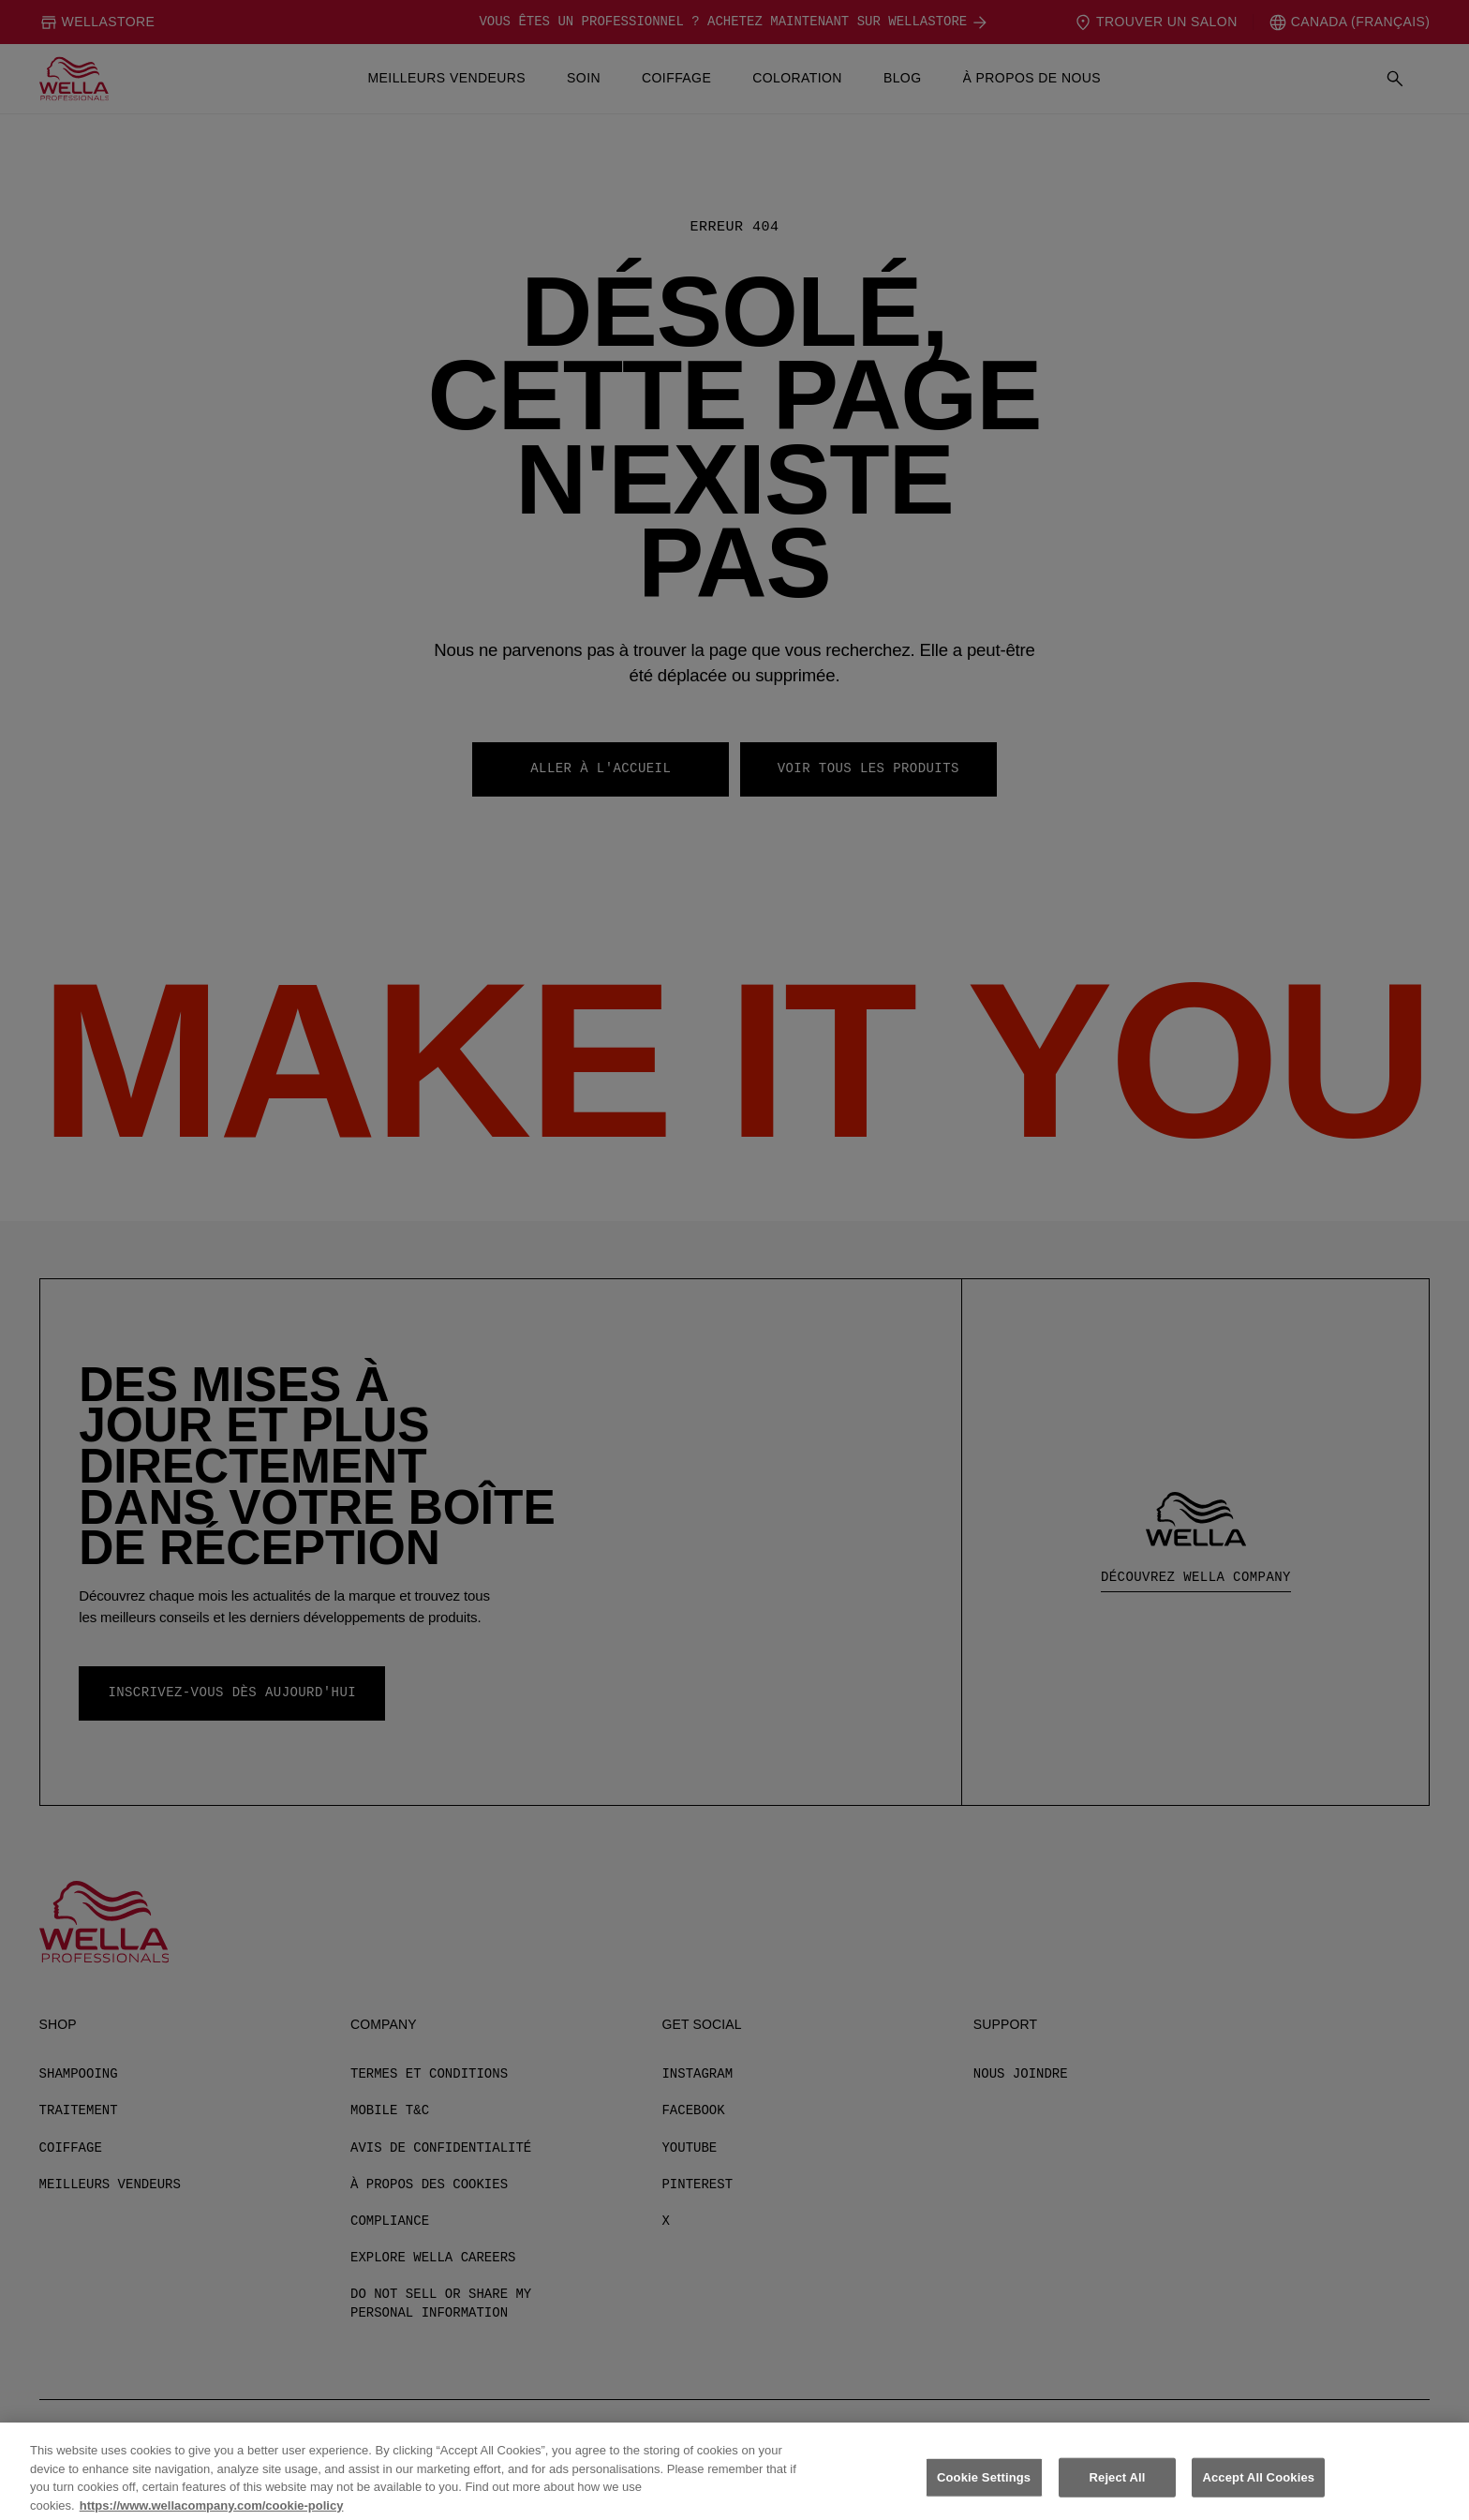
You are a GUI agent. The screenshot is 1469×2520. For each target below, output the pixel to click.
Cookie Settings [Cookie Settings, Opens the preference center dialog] (984, 2490)
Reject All (1118, 2490)
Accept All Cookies (1258, 2490)
